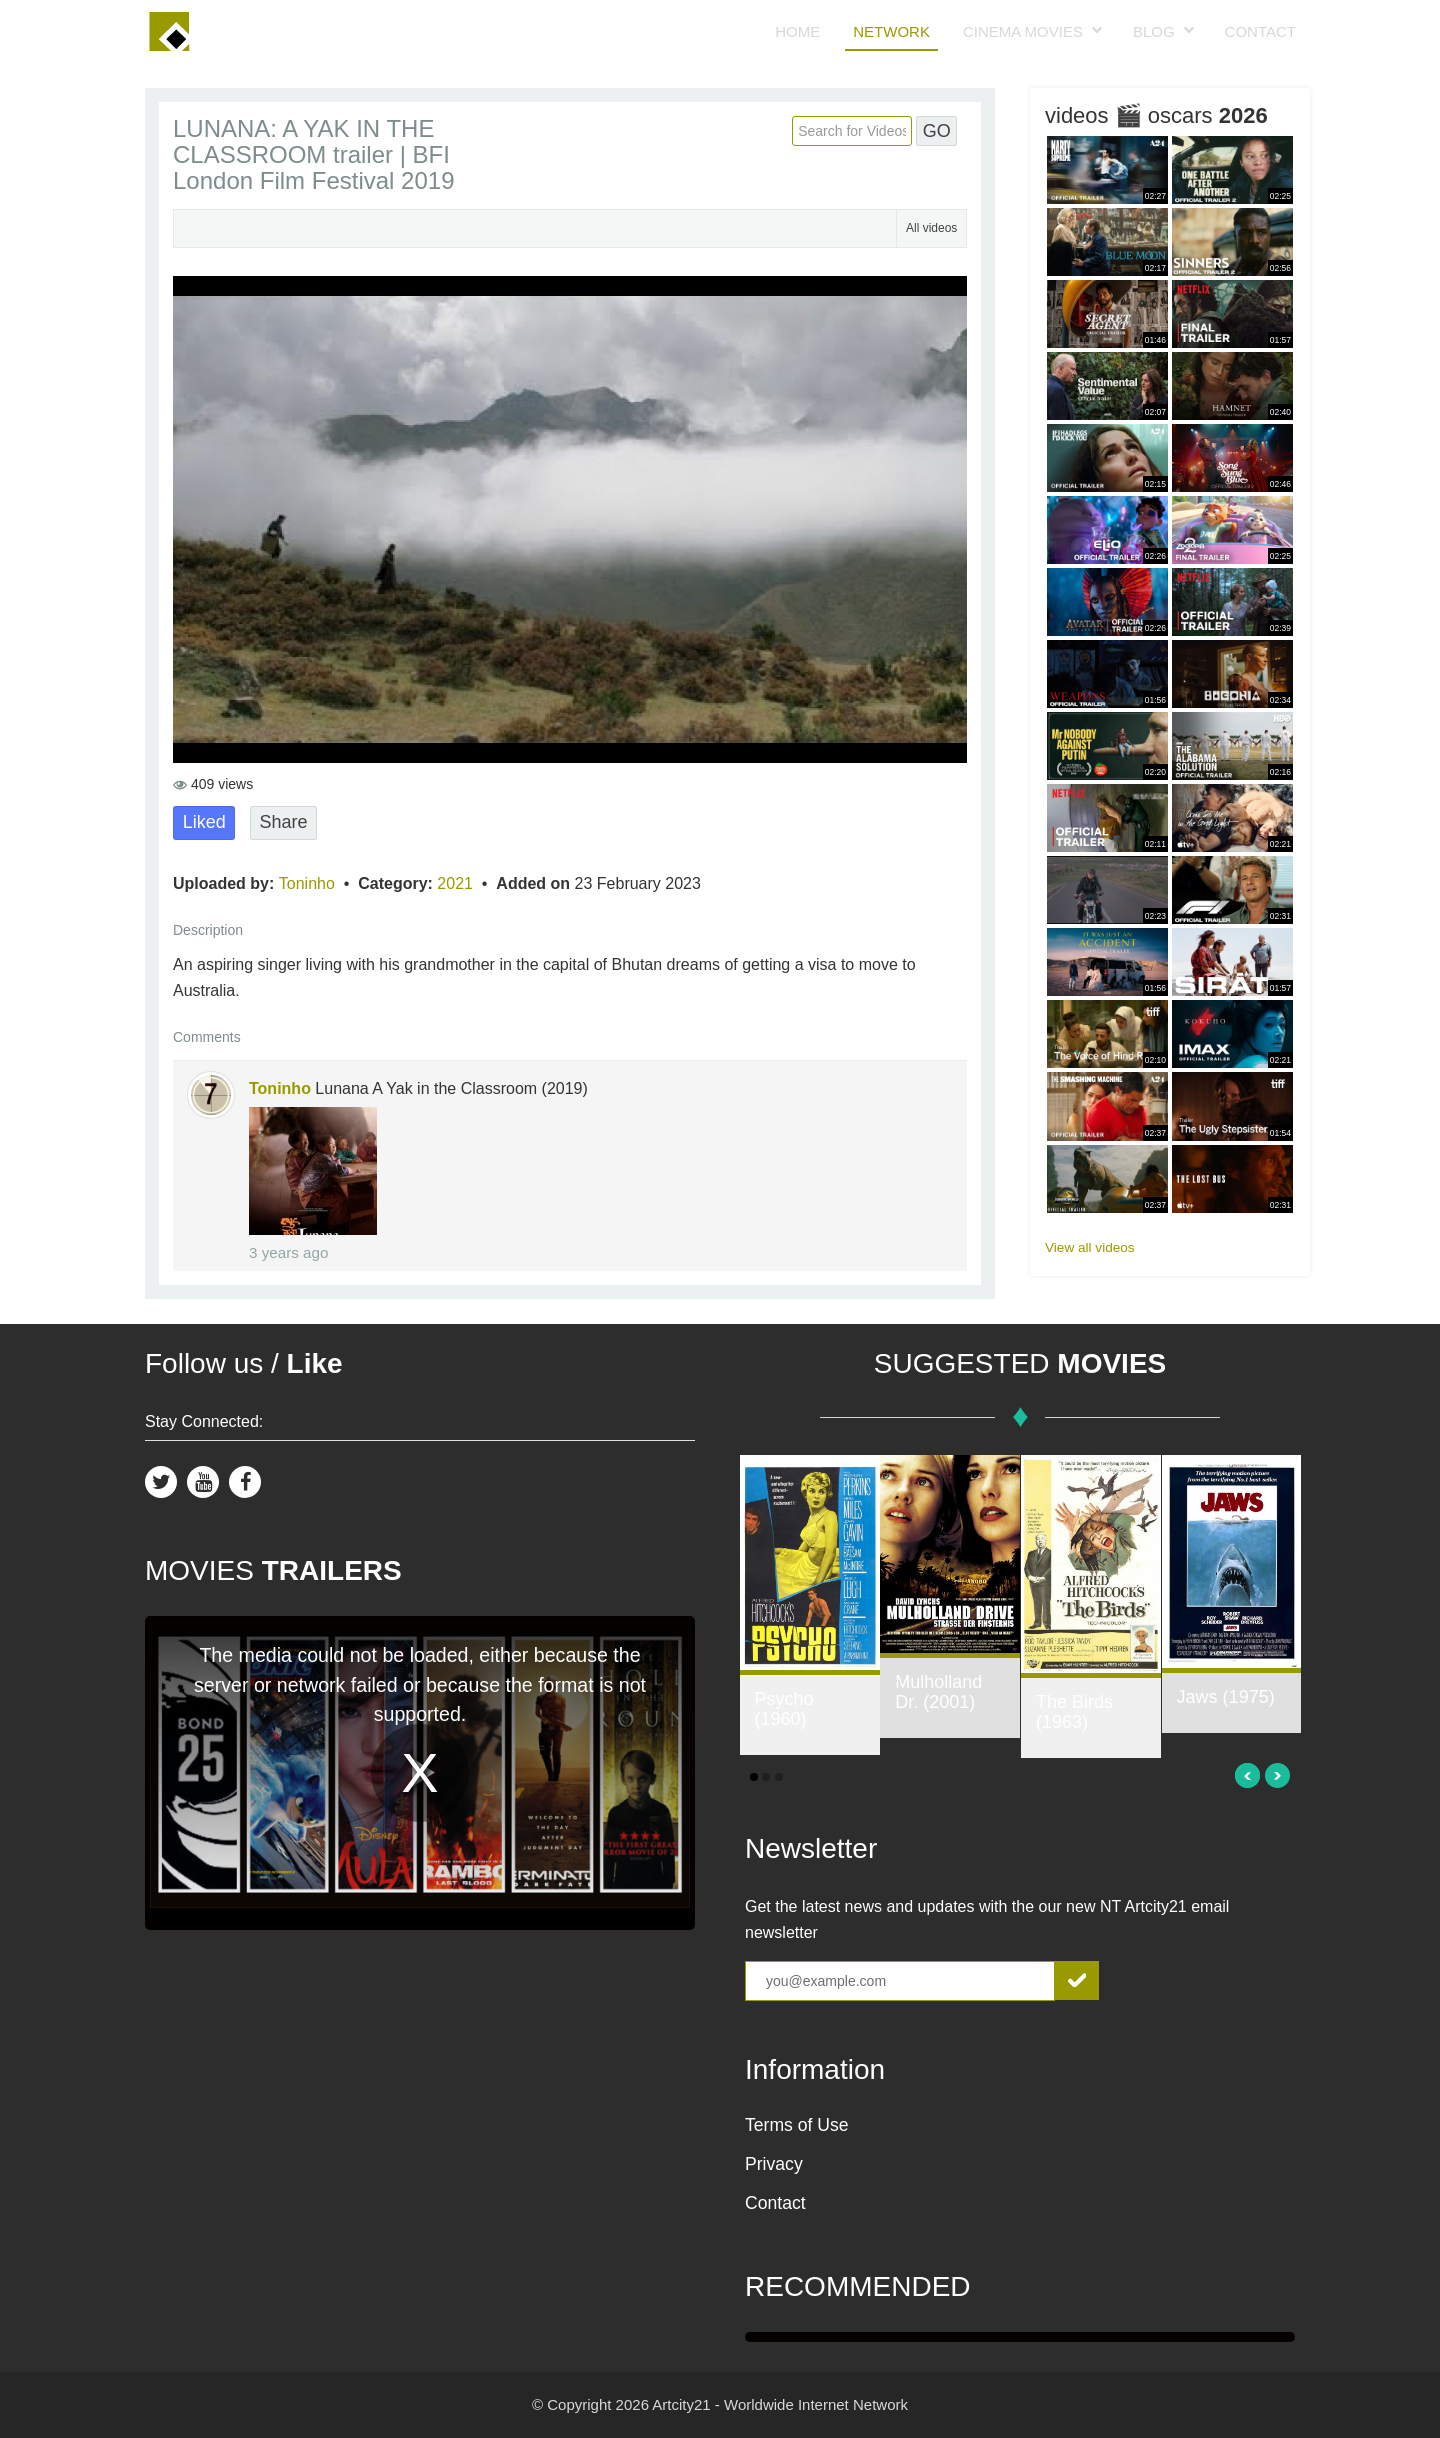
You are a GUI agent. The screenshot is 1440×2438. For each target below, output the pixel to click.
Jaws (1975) (1226, 1697)
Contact (1260, 31)
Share (283, 822)
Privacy (774, 2164)
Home (797, 31)
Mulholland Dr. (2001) (938, 1692)
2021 (457, 883)
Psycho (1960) (784, 1709)
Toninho (309, 883)
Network (891, 31)
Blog (1154, 31)
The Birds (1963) (1074, 1712)
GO (937, 131)
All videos (931, 228)
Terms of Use (797, 2125)
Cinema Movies (1023, 31)
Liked (204, 822)
